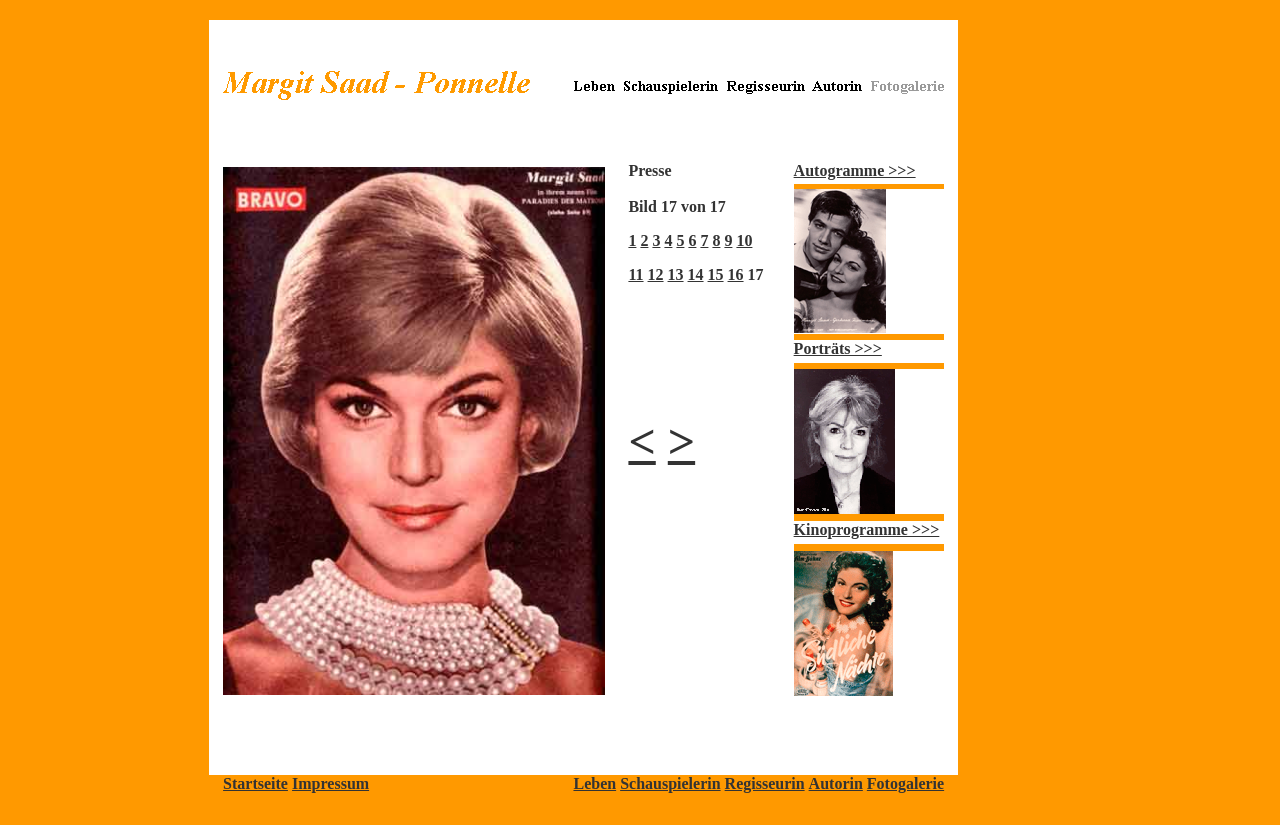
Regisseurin (765, 783)
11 (635, 274)
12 (656, 274)
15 (716, 274)
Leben (594, 783)
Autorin (836, 783)
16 (736, 274)
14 (696, 274)
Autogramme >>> (855, 170)
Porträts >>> (838, 348)
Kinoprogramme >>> (867, 529)
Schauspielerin (670, 783)
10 (744, 240)
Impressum (330, 783)
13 (676, 274)
